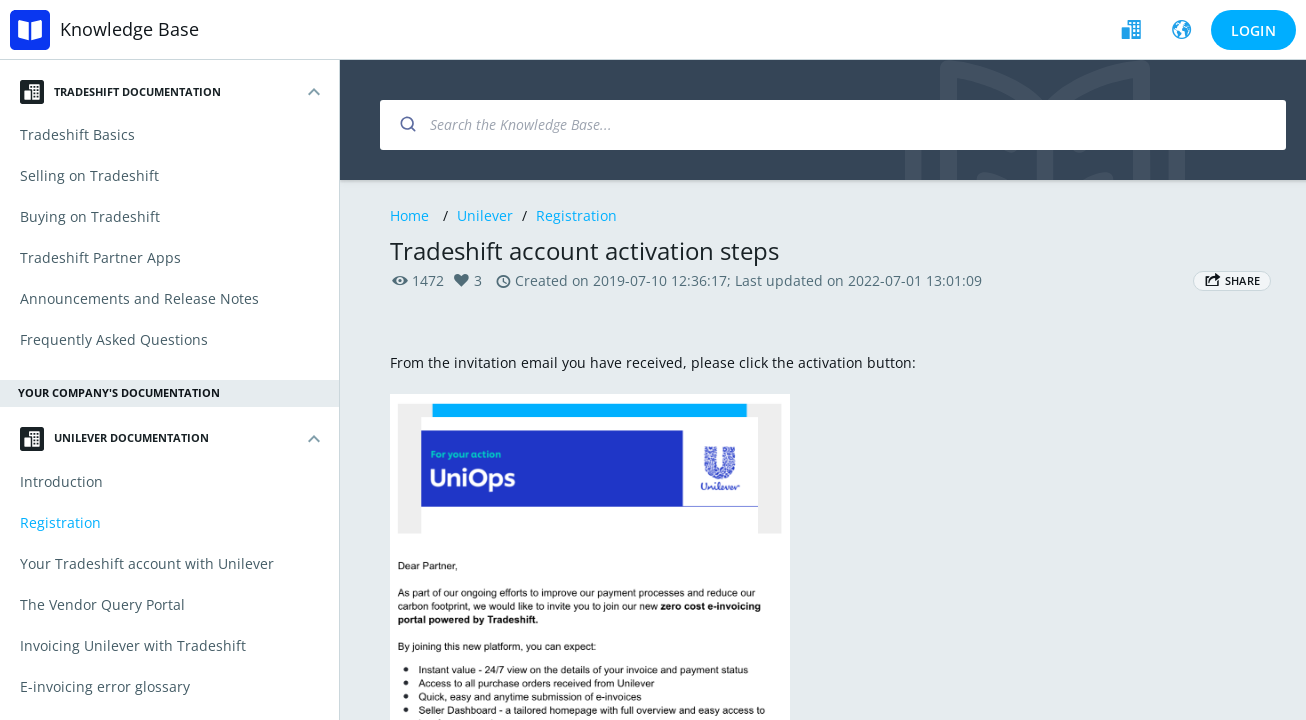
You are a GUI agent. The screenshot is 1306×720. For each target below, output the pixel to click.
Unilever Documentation (114, 439)
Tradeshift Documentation (120, 92)
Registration (576, 215)
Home (409, 215)
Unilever (485, 215)
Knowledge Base (129, 29)
